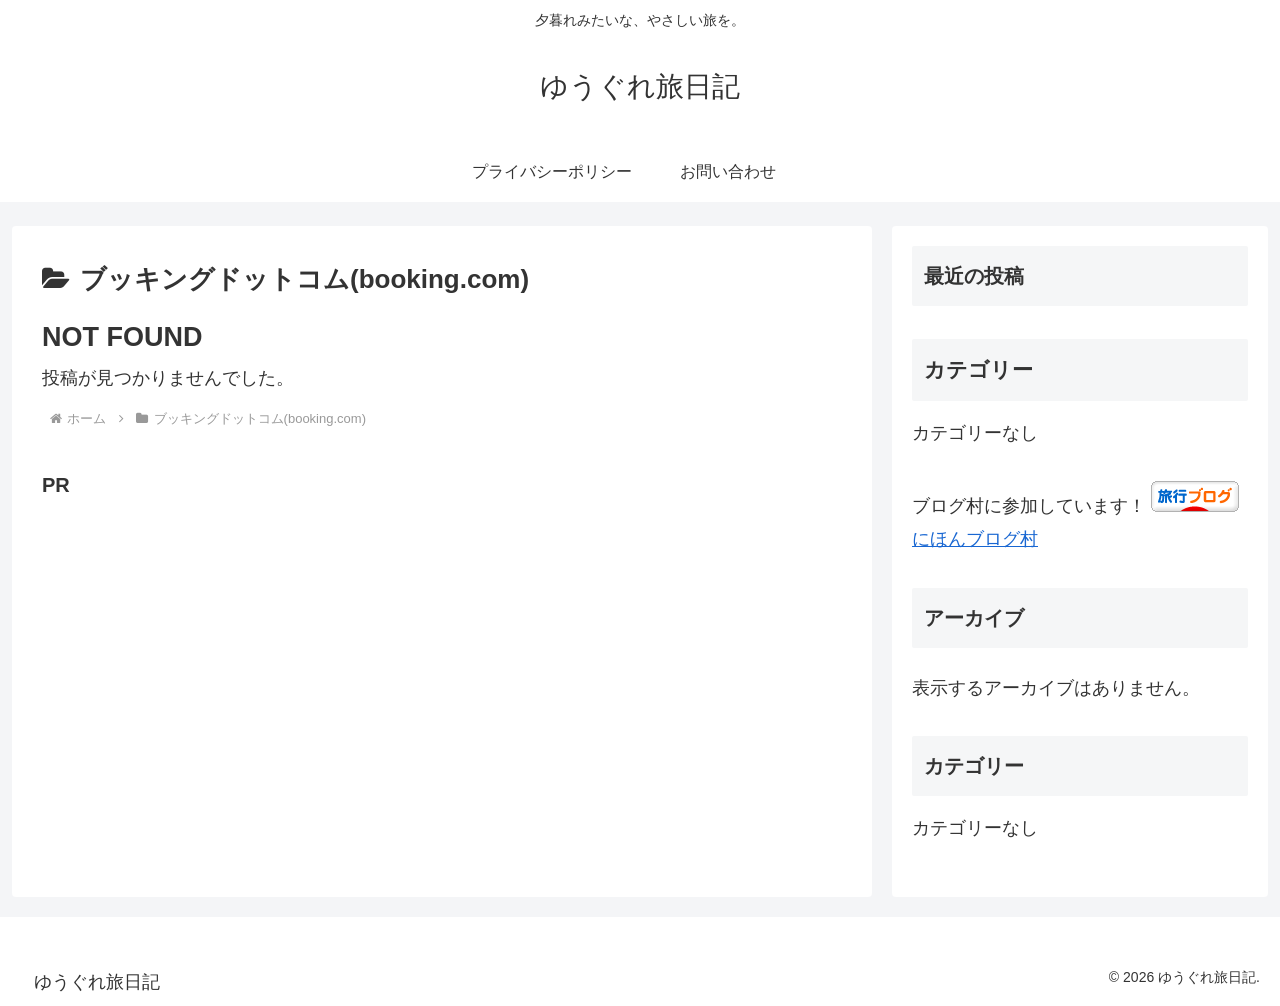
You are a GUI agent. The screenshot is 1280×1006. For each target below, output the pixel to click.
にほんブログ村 (975, 539)
